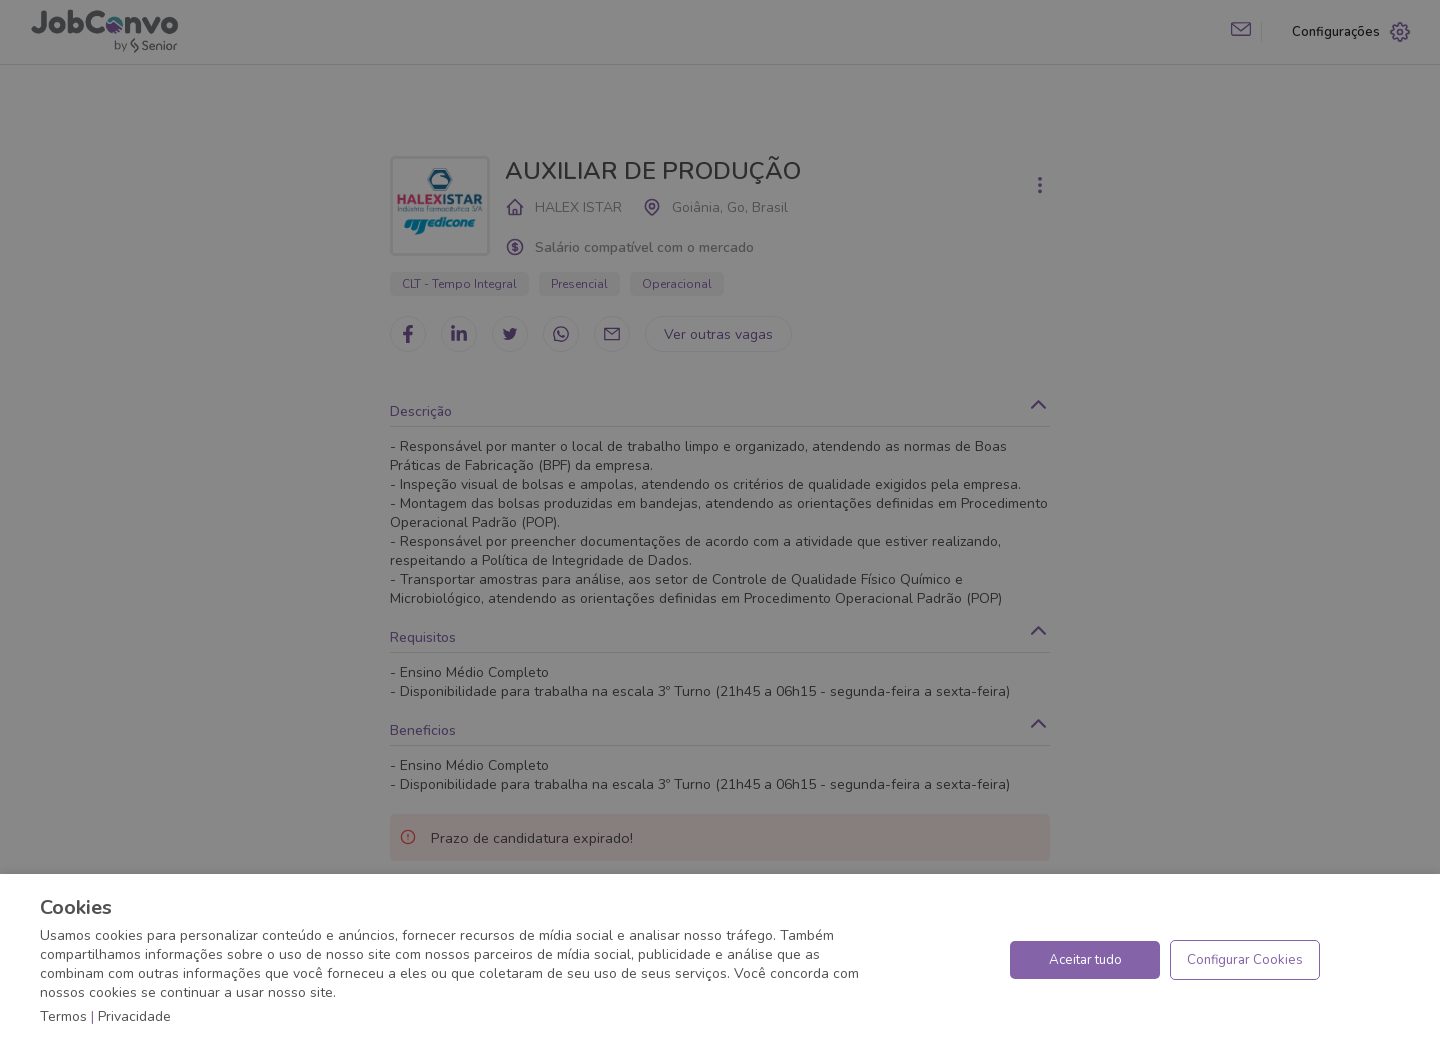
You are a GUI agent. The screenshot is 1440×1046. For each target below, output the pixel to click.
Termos (63, 1016)
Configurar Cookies (1245, 960)
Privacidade (134, 1016)
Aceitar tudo (1085, 960)
